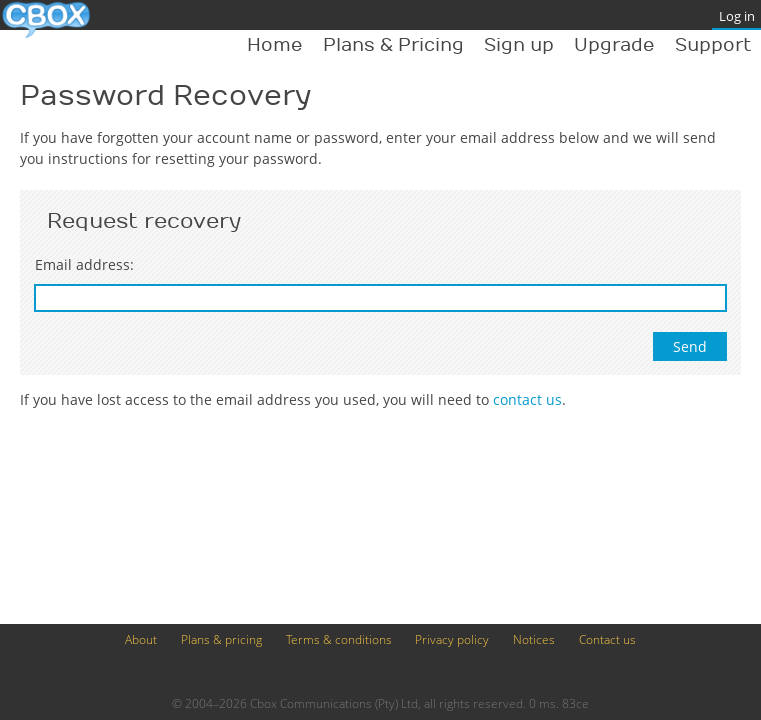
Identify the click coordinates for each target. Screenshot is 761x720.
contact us (527, 399)
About (141, 639)
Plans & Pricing (393, 45)
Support (713, 45)
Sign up (519, 45)
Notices (534, 639)
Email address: (84, 264)
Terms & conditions (339, 639)
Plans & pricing (221, 639)
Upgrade (614, 45)
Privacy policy (452, 639)
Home (275, 45)
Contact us (607, 639)
